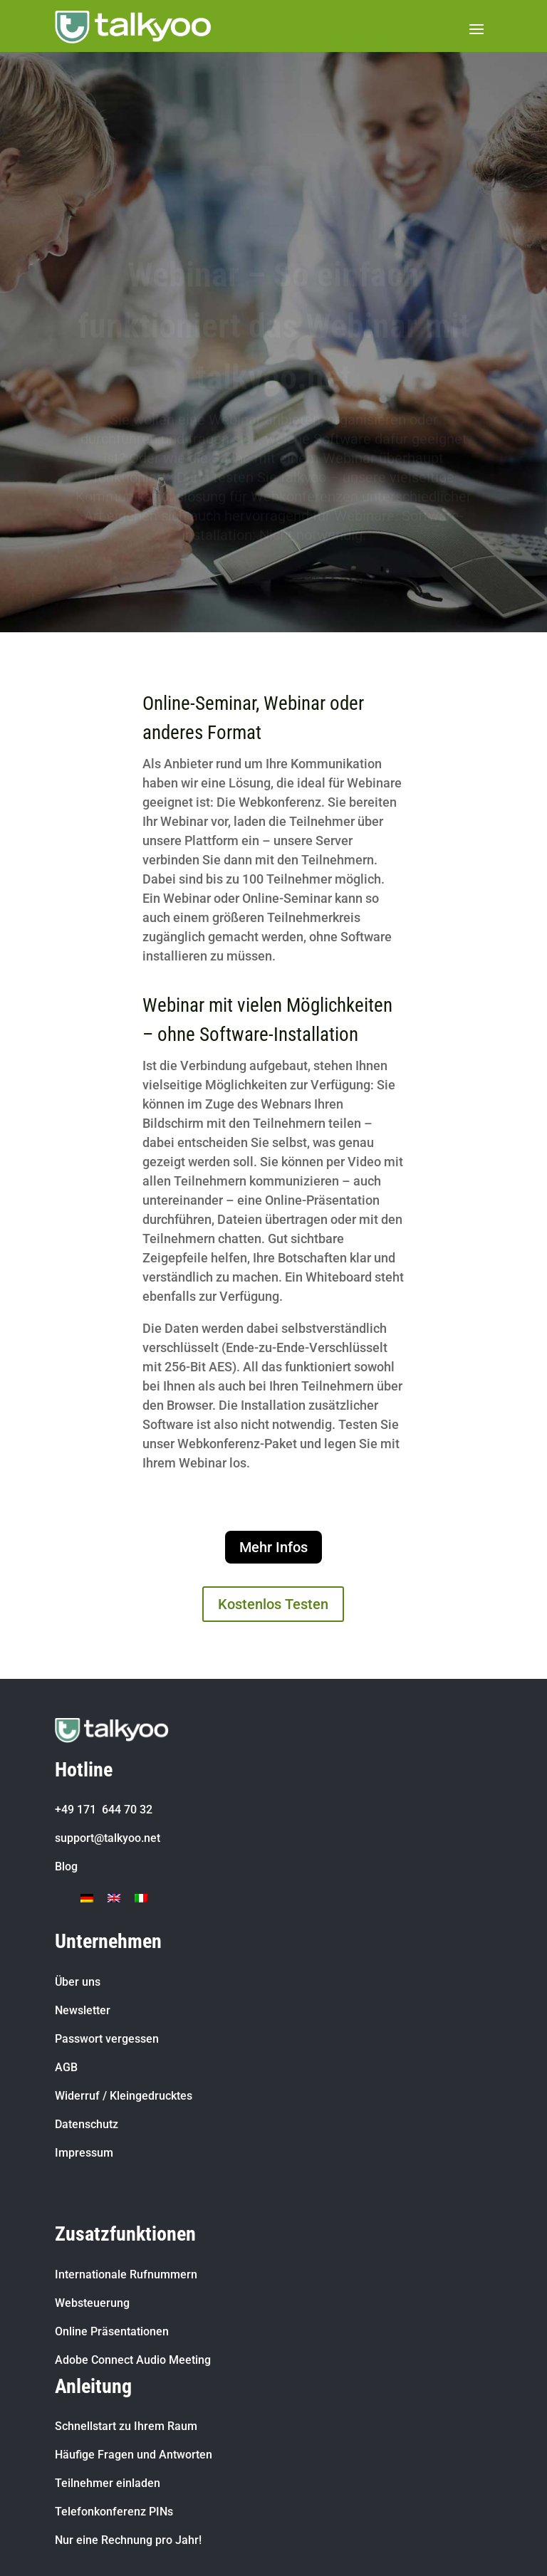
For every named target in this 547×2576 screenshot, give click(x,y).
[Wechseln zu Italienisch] (141, 1897)
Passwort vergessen (107, 2039)
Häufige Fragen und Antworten (133, 2454)
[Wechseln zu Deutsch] (86, 1897)
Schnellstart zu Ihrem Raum (126, 2426)
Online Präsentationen (112, 2331)
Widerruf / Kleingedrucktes (123, 2096)
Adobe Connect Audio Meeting (133, 2360)
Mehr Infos (273, 1547)
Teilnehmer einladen (107, 2483)
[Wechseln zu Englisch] (113, 1897)
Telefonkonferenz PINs (114, 2511)
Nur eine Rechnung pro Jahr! (128, 2540)
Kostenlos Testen (273, 1604)
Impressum (84, 2152)
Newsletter (82, 2010)
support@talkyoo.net (107, 1838)
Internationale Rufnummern (126, 2274)
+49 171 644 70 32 (103, 1809)
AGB (66, 2067)
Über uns (77, 1982)
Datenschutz (86, 2124)
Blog (66, 1866)
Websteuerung (92, 2303)
